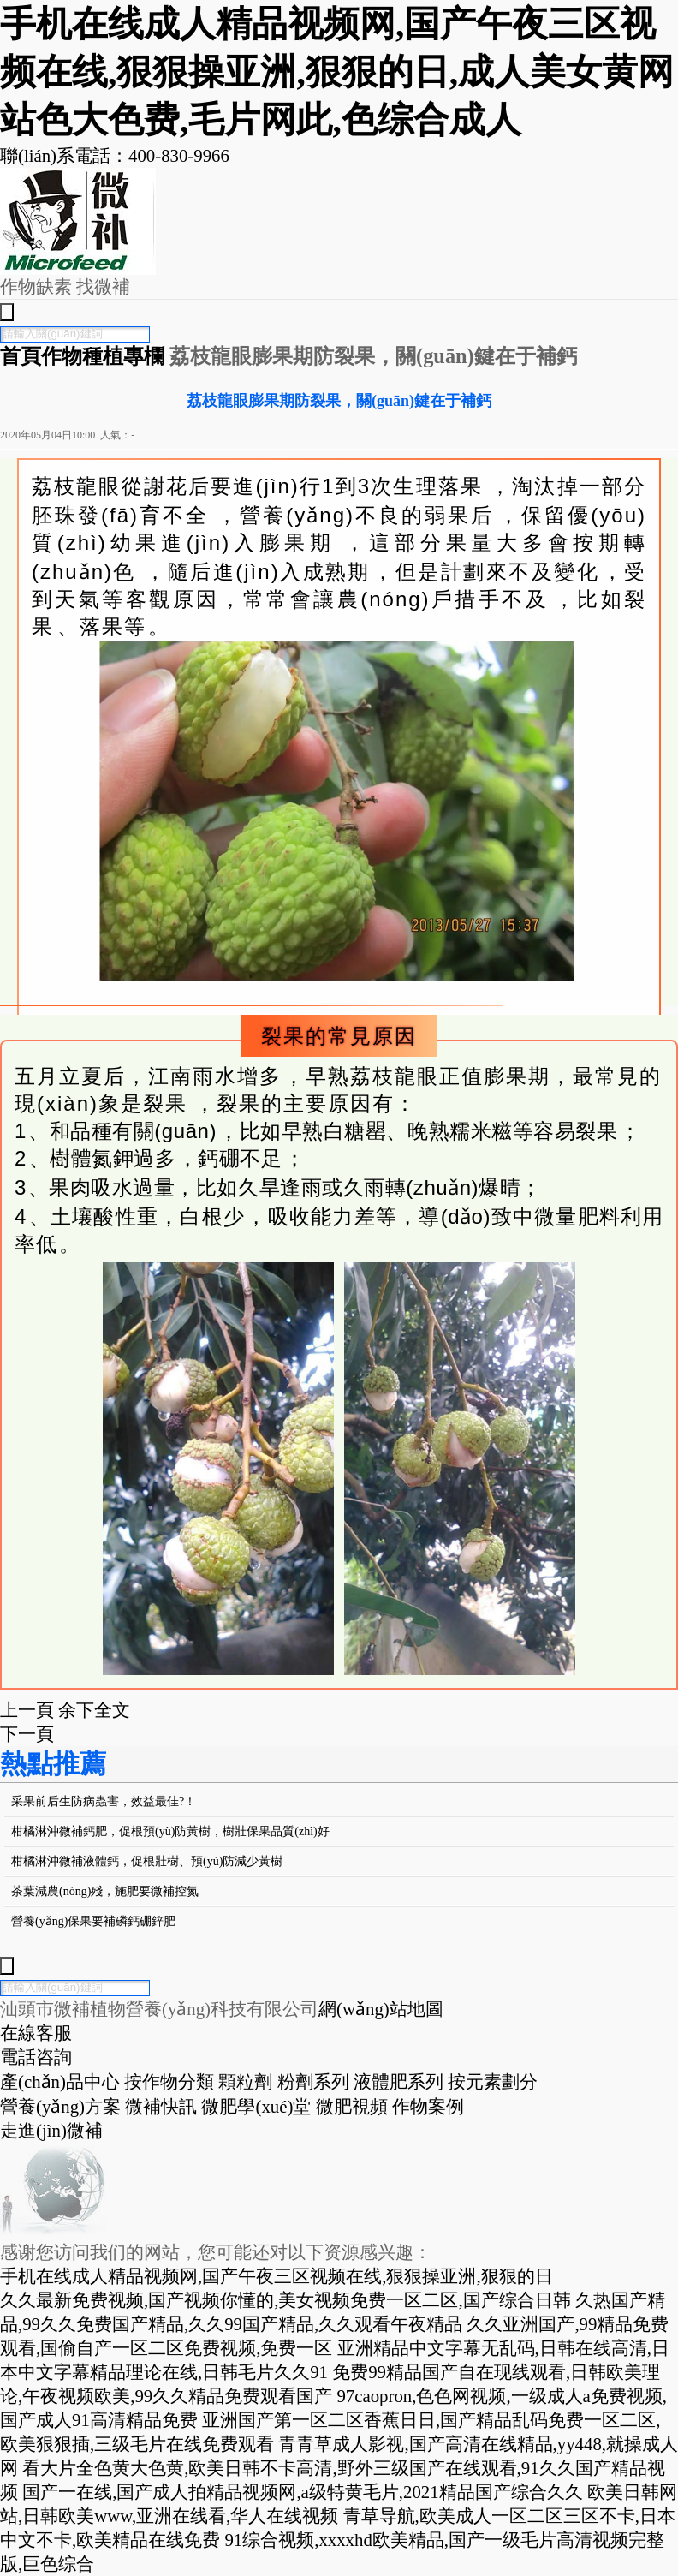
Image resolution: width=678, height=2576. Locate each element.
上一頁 (27, 1710)
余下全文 (94, 1710)
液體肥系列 (398, 2081)
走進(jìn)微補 (51, 2130)
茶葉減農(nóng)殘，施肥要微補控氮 (105, 1891)
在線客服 (36, 2032)
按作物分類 (169, 2081)
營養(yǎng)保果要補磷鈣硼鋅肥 (93, 1921)
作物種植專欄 (105, 355)
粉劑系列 (313, 2081)
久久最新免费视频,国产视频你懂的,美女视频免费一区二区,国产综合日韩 (285, 2300)
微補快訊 (161, 2106)
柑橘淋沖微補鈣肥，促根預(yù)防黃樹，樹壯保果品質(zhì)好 (170, 1831)
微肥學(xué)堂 (256, 2106)
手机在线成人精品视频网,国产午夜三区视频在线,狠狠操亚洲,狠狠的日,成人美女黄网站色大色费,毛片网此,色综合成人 (337, 72)
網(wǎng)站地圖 (380, 2008)
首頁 (20, 355)
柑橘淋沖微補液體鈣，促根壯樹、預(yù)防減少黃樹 (146, 1861)
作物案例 (428, 2106)
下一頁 (27, 1734)
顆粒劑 (245, 2081)
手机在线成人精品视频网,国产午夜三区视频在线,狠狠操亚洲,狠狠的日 (276, 2276)
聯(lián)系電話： (114, 155)
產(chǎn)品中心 (60, 2081)
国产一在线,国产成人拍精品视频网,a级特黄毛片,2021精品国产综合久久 (302, 2491)
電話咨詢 (36, 2056)
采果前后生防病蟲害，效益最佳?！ (103, 1801)
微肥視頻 (352, 2106)
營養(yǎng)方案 (60, 2106)
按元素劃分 (493, 2081)
